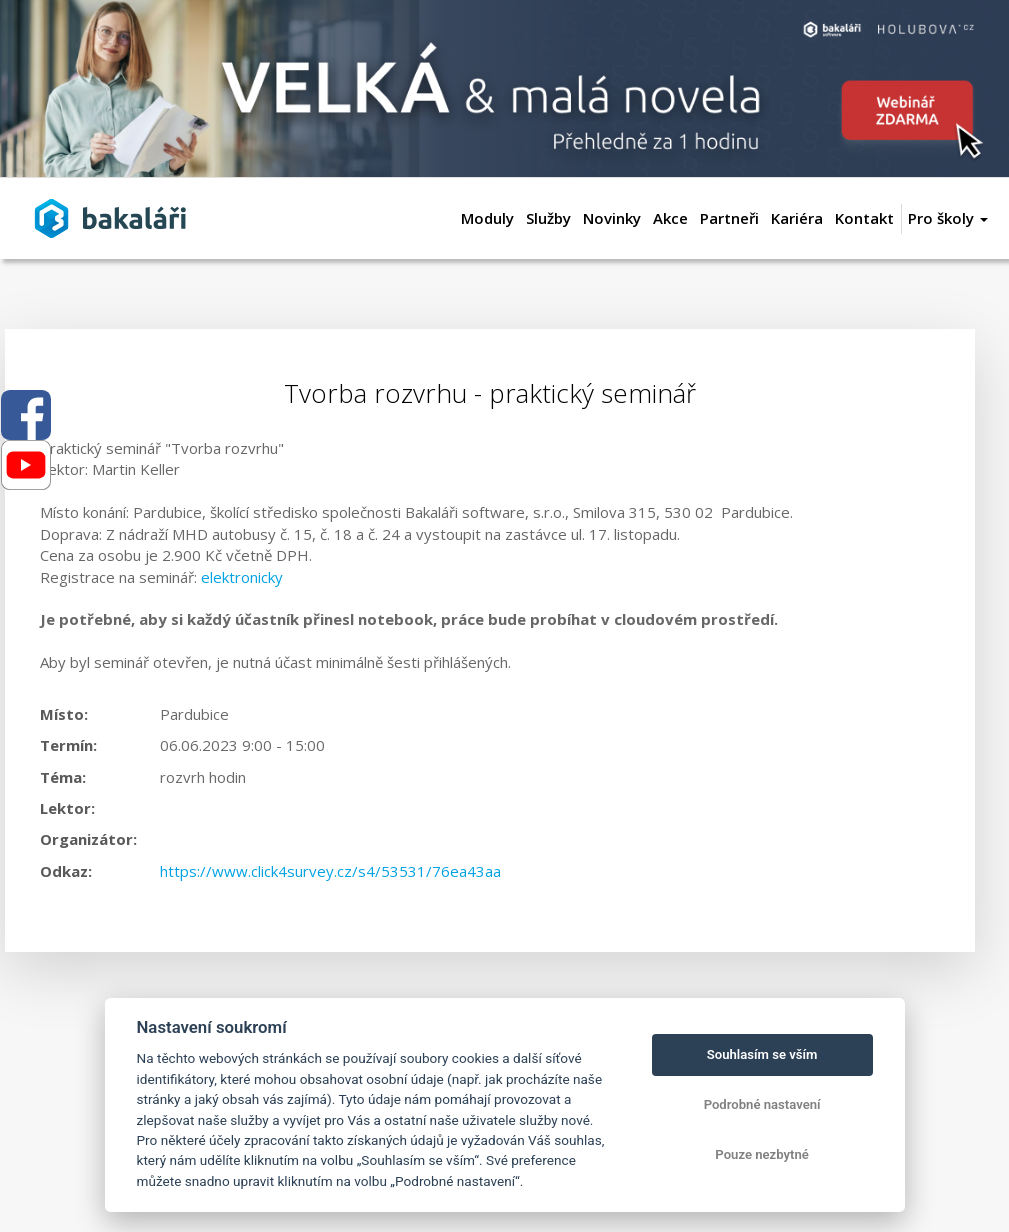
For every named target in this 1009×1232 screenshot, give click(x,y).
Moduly (487, 218)
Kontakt (864, 218)
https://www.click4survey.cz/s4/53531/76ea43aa (330, 871)
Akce (670, 218)
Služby (548, 218)
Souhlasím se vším (762, 1054)
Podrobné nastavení (762, 1104)
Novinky (612, 218)
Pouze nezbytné (762, 1154)
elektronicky (242, 577)
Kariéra (797, 218)
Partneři (729, 218)
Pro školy (948, 218)
